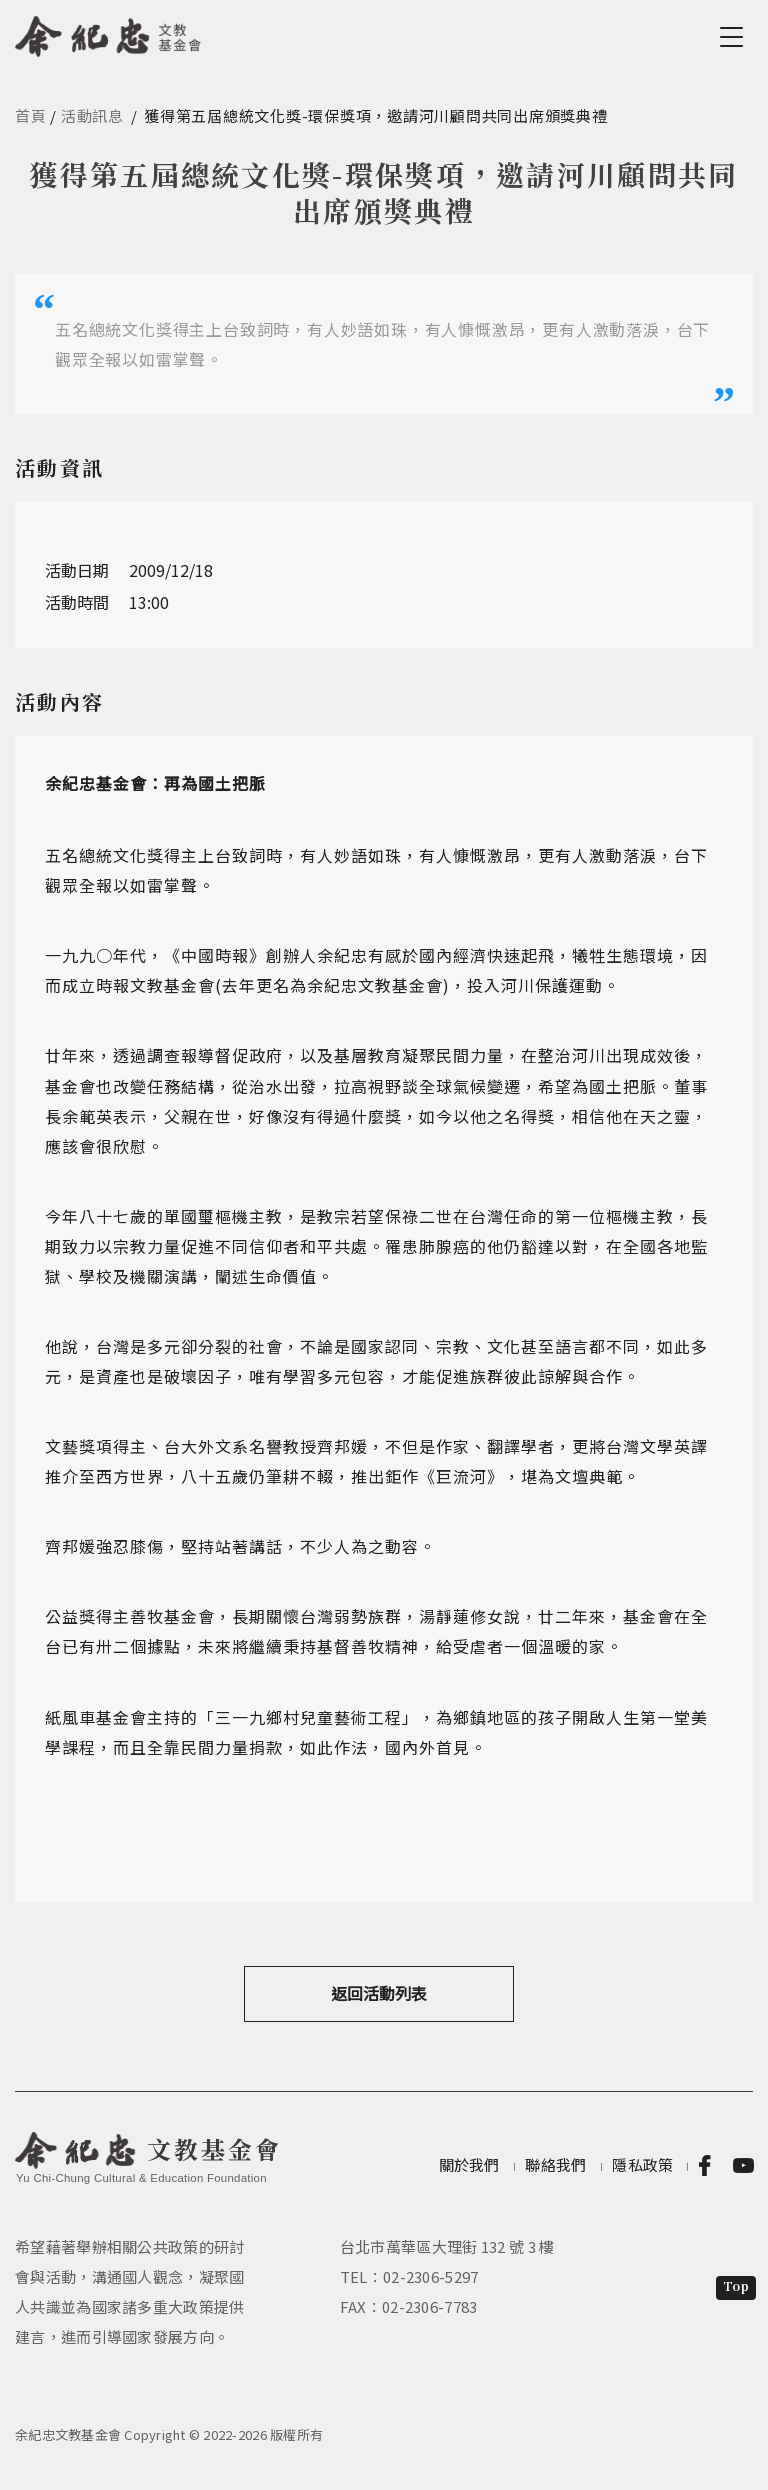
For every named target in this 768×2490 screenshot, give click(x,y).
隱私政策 (642, 2164)
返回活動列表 (379, 1993)
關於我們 (469, 2164)
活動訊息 (92, 115)
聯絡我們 (555, 2164)
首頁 (31, 115)
